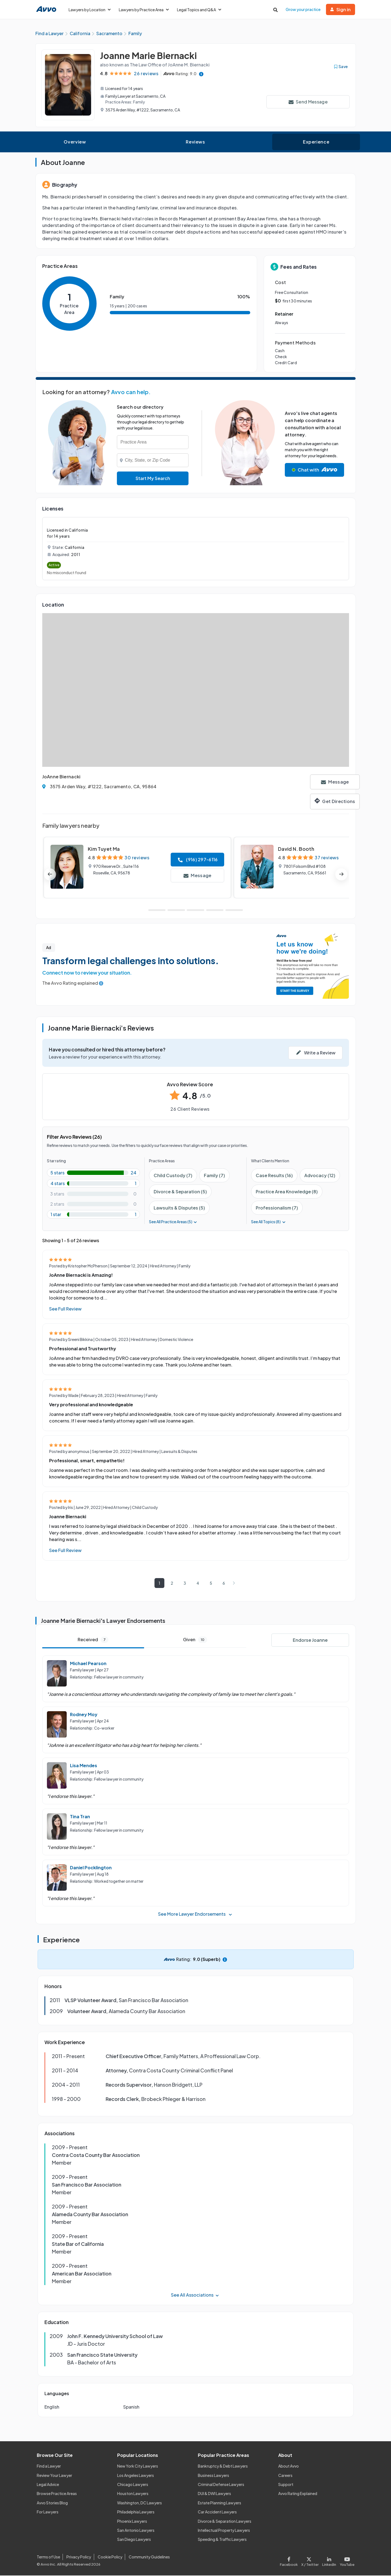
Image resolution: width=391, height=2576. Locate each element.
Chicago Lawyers (132, 2485)
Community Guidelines (149, 2557)
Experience (316, 142)
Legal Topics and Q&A (199, 9)
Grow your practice (303, 9)
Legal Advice (48, 2485)
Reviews (195, 142)
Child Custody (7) (173, 1176)
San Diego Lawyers (134, 2540)
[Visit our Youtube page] (346, 2560)
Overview (75, 142)
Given (195, 1640)
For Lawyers (47, 2512)
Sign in (340, 9)
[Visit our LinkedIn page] (329, 2560)
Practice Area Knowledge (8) (287, 1192)
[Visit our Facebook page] (289, 2560)
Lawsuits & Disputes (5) (179, 1208)
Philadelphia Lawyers (135, 2512)
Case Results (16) (274, 1176)
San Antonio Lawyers (135, 2531)
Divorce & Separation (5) (180, 1192)
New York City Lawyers (137, 2466)
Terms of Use (48, 2557)
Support (285, 2485)
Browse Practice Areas (57, 2494)
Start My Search (153, 479)
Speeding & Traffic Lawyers (222, 2540)
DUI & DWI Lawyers (214, 2494)
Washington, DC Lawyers (139, 2503)
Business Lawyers (213, 2475)
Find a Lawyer (49, 2466)
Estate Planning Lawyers (219, 2503)
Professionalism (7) (277, 1208)
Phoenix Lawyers (132, 2521)
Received (93, 1640)
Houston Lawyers (132, 2494)
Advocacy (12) (319, 1176)
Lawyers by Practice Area (144, 9)
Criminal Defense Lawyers (221, 2485)
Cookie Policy (110, 2557)
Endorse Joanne (310, 1641)
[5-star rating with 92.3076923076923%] (93, 1173)
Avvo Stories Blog (52, 2503)
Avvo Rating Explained (297, 2494)
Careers (285, 2475)
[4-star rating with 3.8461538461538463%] (93, 1184)
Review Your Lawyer (54, 2475)
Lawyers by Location (90, 9)
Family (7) (214, 1176)
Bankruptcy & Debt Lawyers (223, 2466)
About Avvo (288, 2466)
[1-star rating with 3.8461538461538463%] (93, 1215)
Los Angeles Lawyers (135, 2475)
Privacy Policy (78, 2557)
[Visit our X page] (310, 2560)
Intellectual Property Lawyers (224, 2531)
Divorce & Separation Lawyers (224, 2521)
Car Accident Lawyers (217, 2512)
